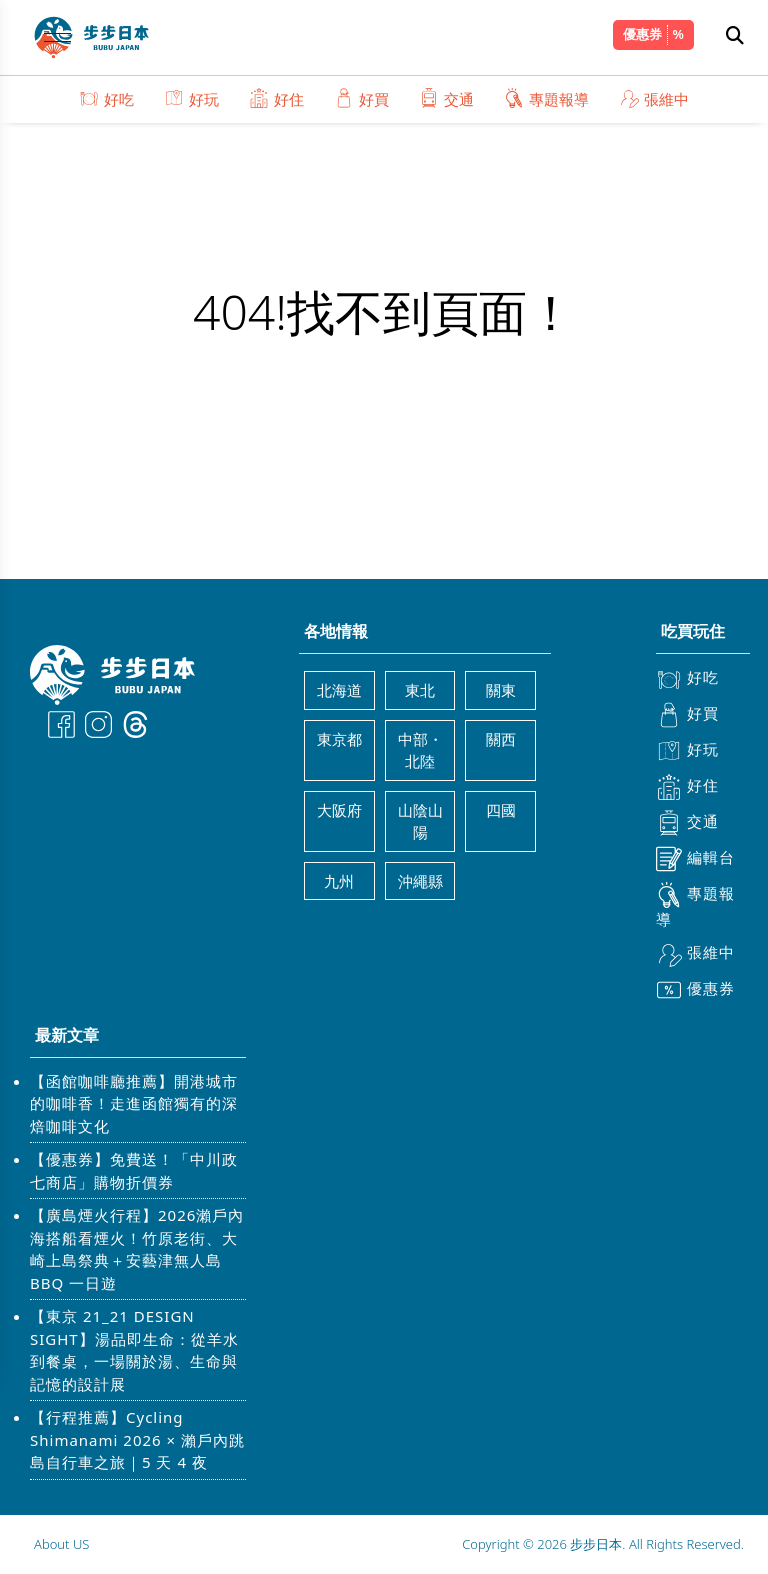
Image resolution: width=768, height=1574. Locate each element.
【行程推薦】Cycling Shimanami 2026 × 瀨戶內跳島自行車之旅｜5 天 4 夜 (137, 1439)
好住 (276, 98)
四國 (501, 810)
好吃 (106, 98)
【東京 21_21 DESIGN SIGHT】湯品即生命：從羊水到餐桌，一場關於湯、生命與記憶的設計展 (134, 1350)
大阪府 (339, 810)
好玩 (191, 98)
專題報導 (546, 98)
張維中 (654, 98)
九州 (339, 881)
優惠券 (642, 34)
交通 (446, 98)
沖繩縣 (420, 881)
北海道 (339, 690)
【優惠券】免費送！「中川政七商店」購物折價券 (134, 1170)
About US (61, 1544)
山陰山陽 (420, 821)
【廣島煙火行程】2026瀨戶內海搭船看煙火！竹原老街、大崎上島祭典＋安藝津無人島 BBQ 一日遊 (137, 1249)
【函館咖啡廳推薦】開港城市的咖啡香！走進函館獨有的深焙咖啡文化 (134, 1103)
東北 (420, 690)
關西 (501, 739)
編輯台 (695, 859)
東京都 (339, 739)
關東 (501, 690)
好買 (361, 98)
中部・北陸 (420, 750)
